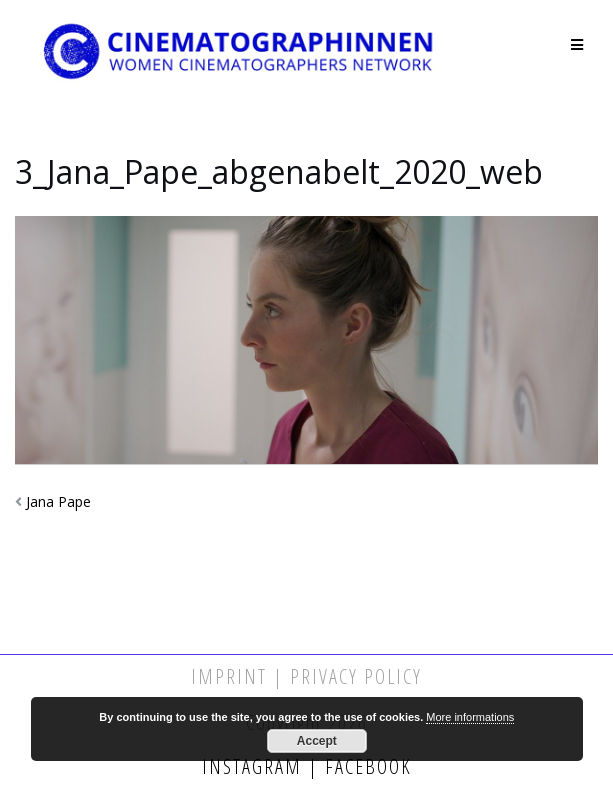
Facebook (365, 766)
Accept (317, 741)
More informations (470, 717)
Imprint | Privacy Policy (306, 676)
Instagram (255, 766)
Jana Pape (58, 501)
